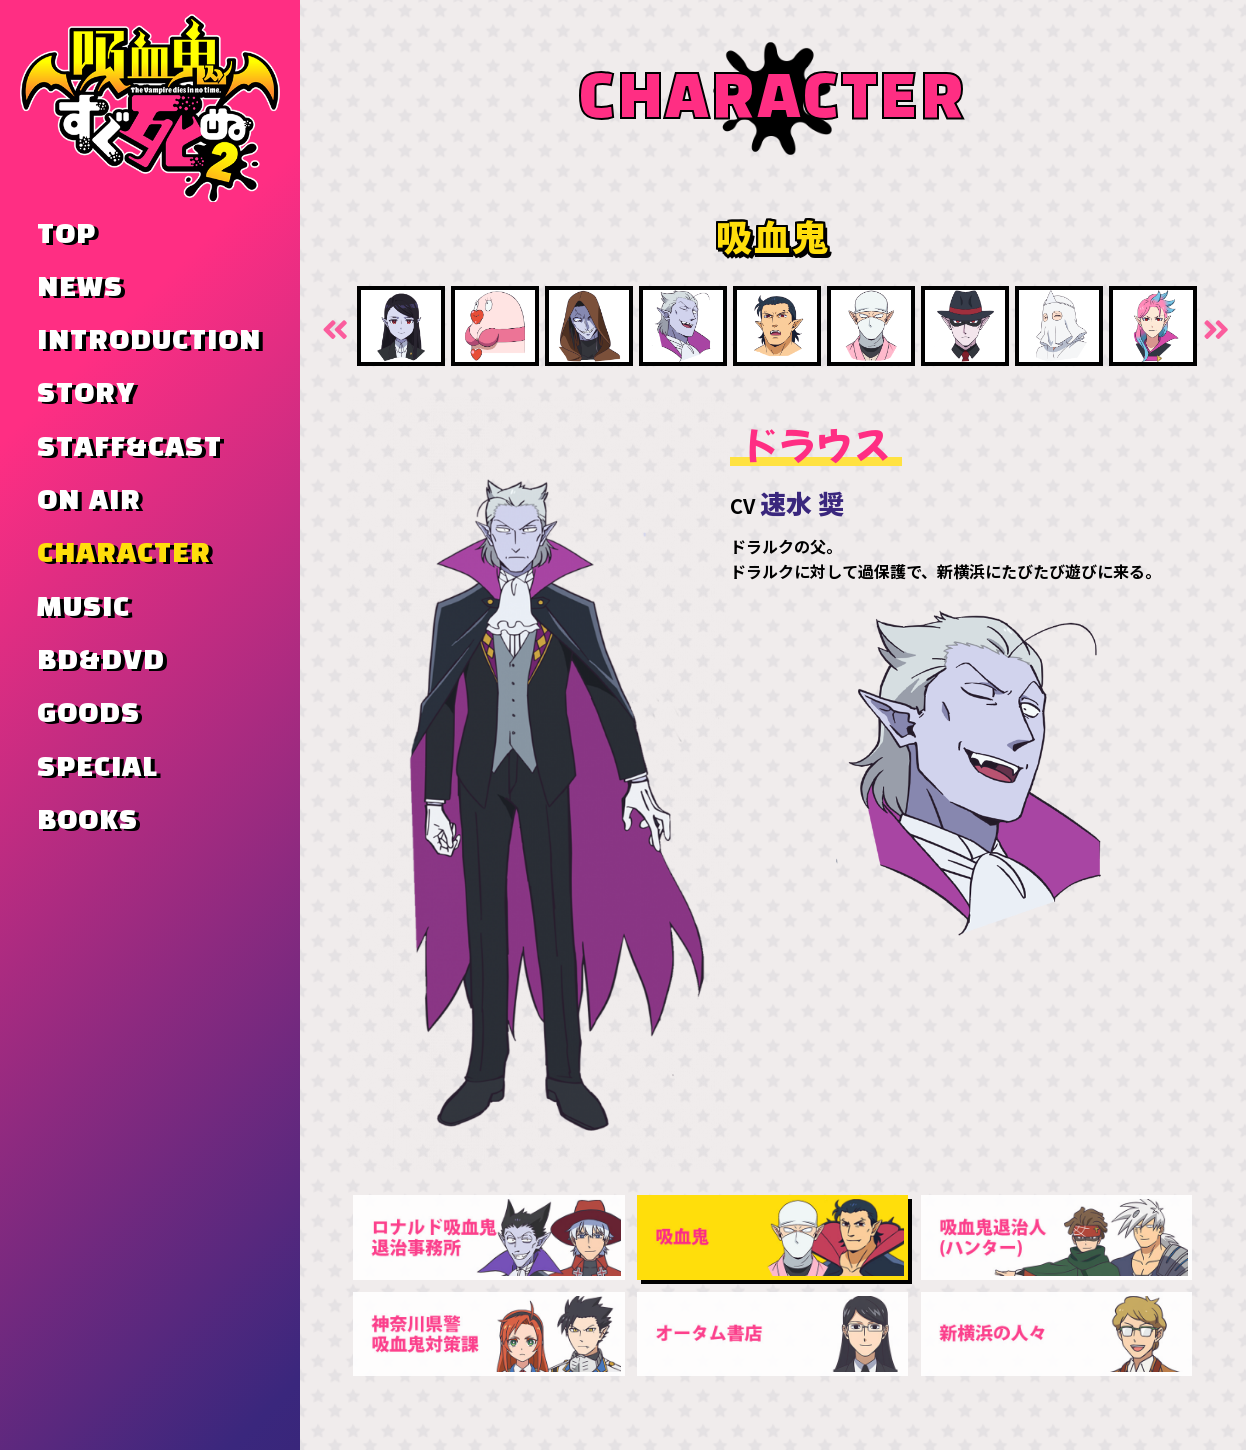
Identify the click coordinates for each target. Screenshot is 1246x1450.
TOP (66, 235)
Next (1214, 328)
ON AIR (89, 501)
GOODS (88, 714)
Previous (332, 328)
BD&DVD (101, 661)
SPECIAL (97, 768)
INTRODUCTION (149, 341)
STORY (86, 394)
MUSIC (83, 608)
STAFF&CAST (129, 448)
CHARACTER (124, 554)
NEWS (80, 288)
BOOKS (87, 821)
